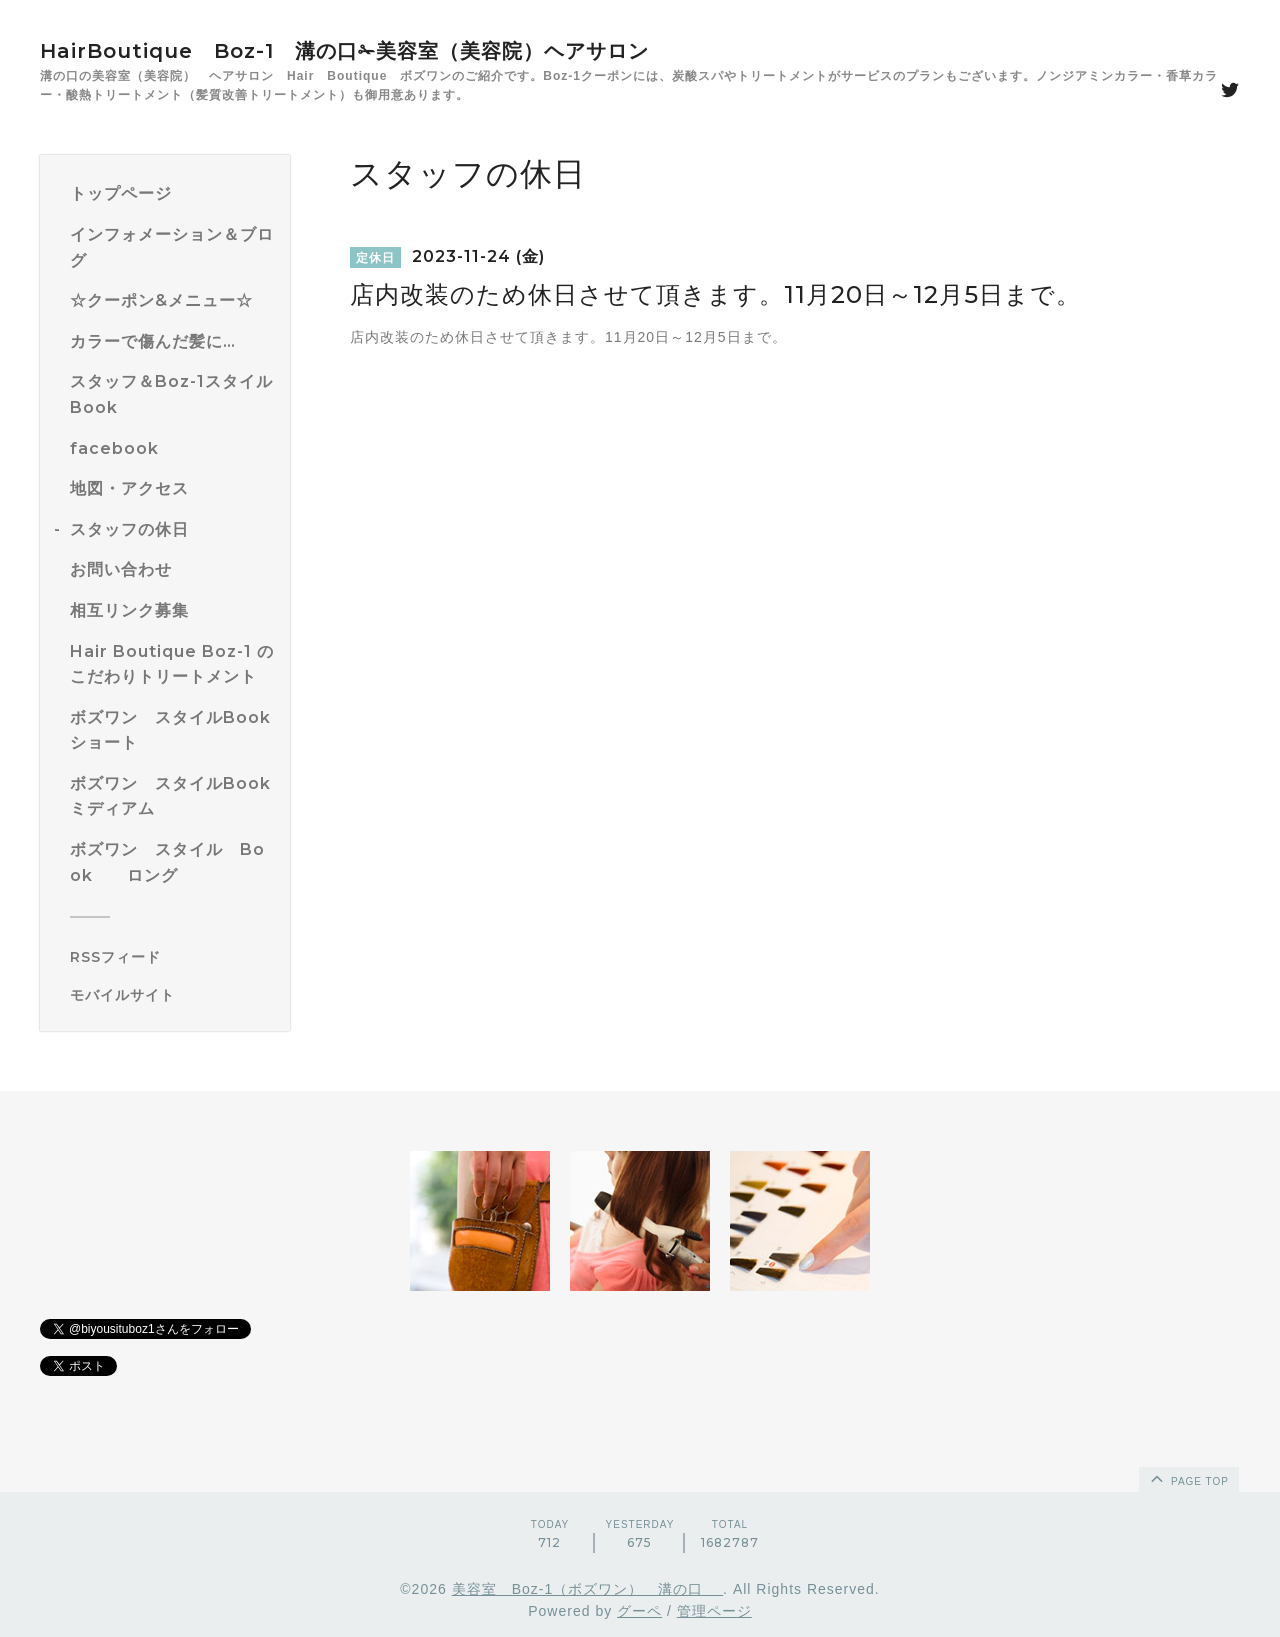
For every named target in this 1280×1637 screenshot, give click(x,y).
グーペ (639, 1611)
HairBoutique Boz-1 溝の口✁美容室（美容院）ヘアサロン (344, 51)
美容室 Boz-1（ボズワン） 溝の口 (587, 1589)
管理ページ (714, 1611)
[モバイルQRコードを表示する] (172, 995)
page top (1188, 1478)
